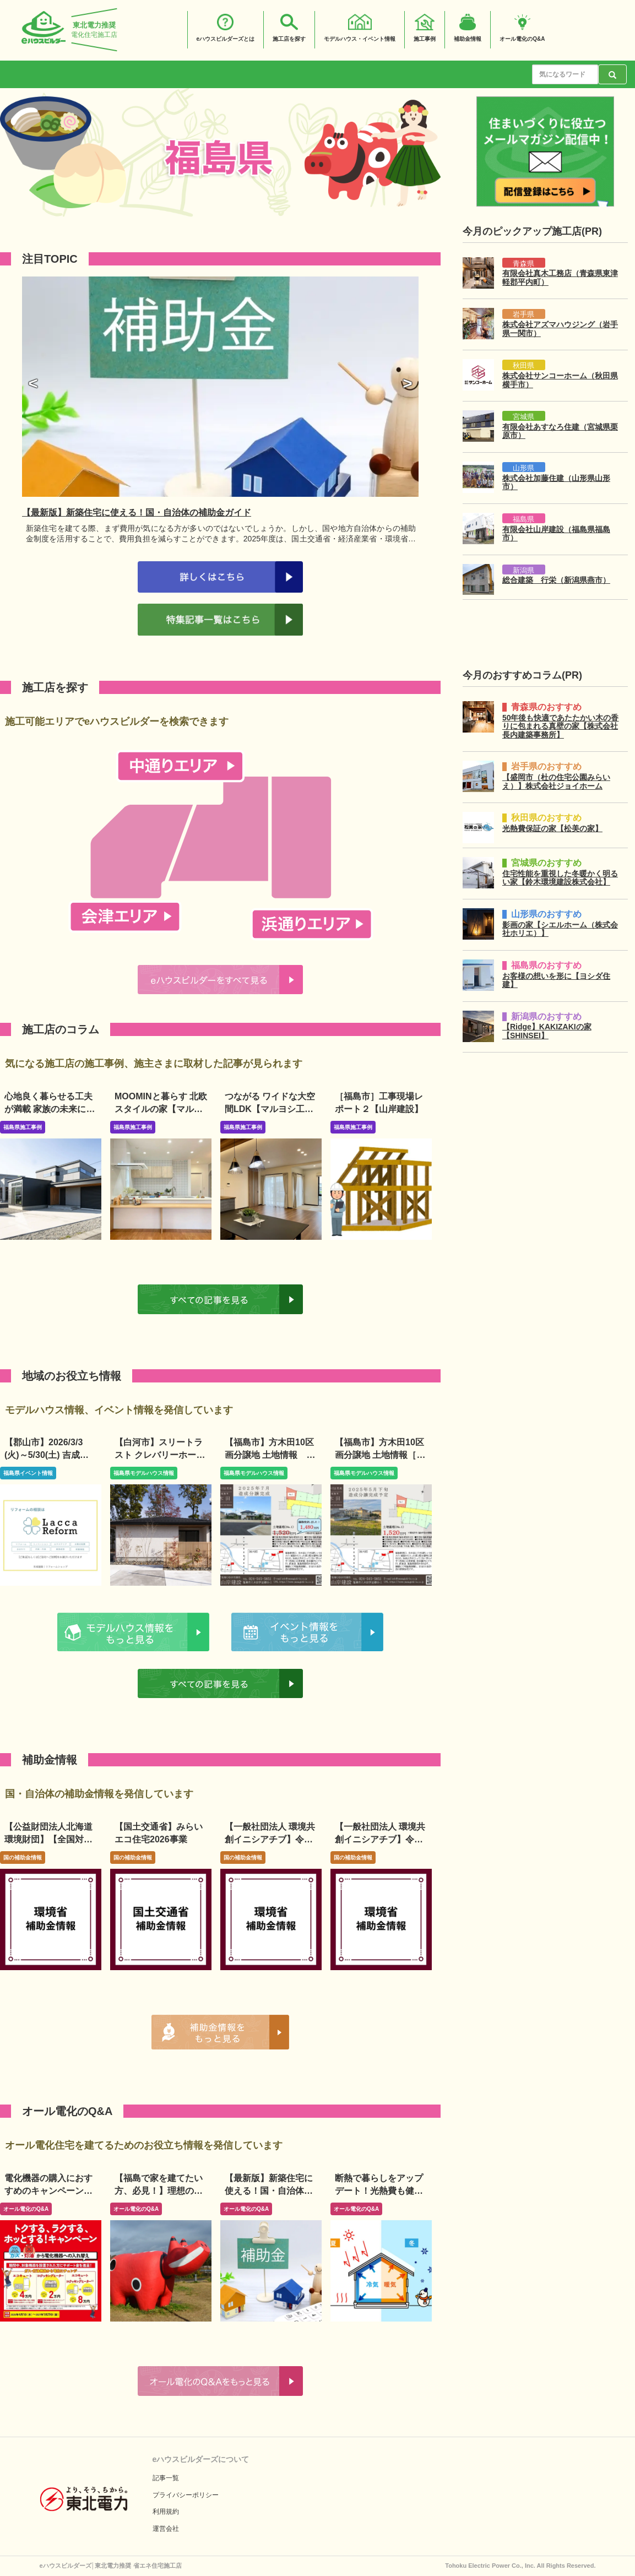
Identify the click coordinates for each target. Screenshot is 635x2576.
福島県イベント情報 (28, 1473)
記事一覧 (166, 2478)
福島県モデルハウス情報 (143, 1473)
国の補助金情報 (22, 1857)
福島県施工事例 (22, 1127)
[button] (33, 384)
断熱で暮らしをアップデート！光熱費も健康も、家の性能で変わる (379, 2190)
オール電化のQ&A (25, 2209)
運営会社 (166, 2528)
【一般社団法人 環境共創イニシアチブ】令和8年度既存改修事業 (380, 1839)
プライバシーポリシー (186, 2495)
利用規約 (166, 2511)
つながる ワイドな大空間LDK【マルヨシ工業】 (270, 1109)
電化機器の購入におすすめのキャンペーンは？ (48, 2190)
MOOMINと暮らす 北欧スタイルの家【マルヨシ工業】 (161, 1109)
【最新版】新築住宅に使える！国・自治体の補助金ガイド (269, 2190)
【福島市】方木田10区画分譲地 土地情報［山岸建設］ (380, 1455)
